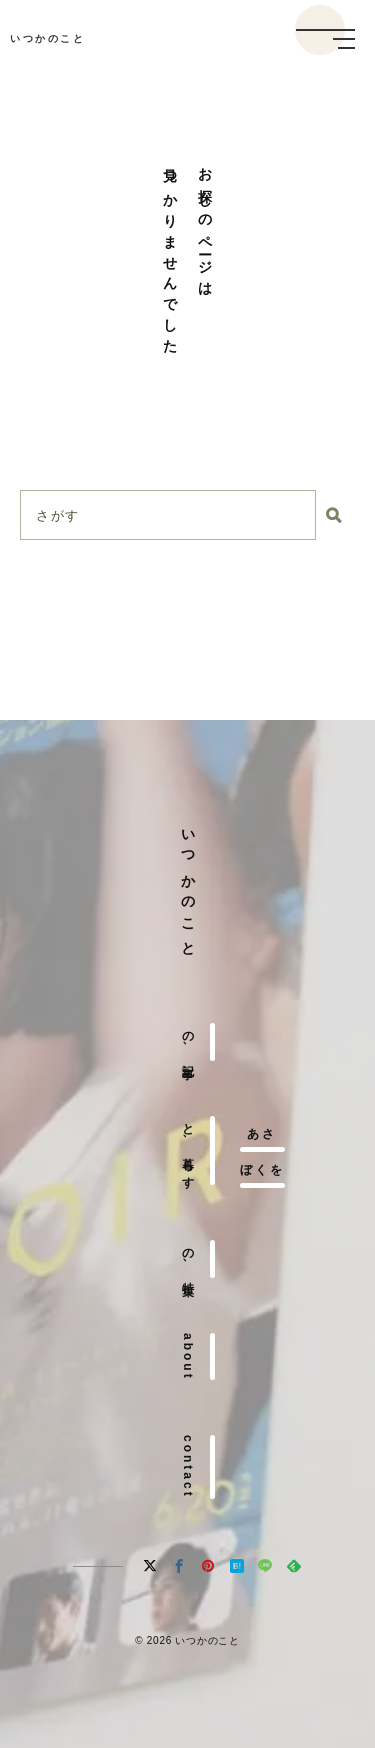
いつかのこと (47, 39)
